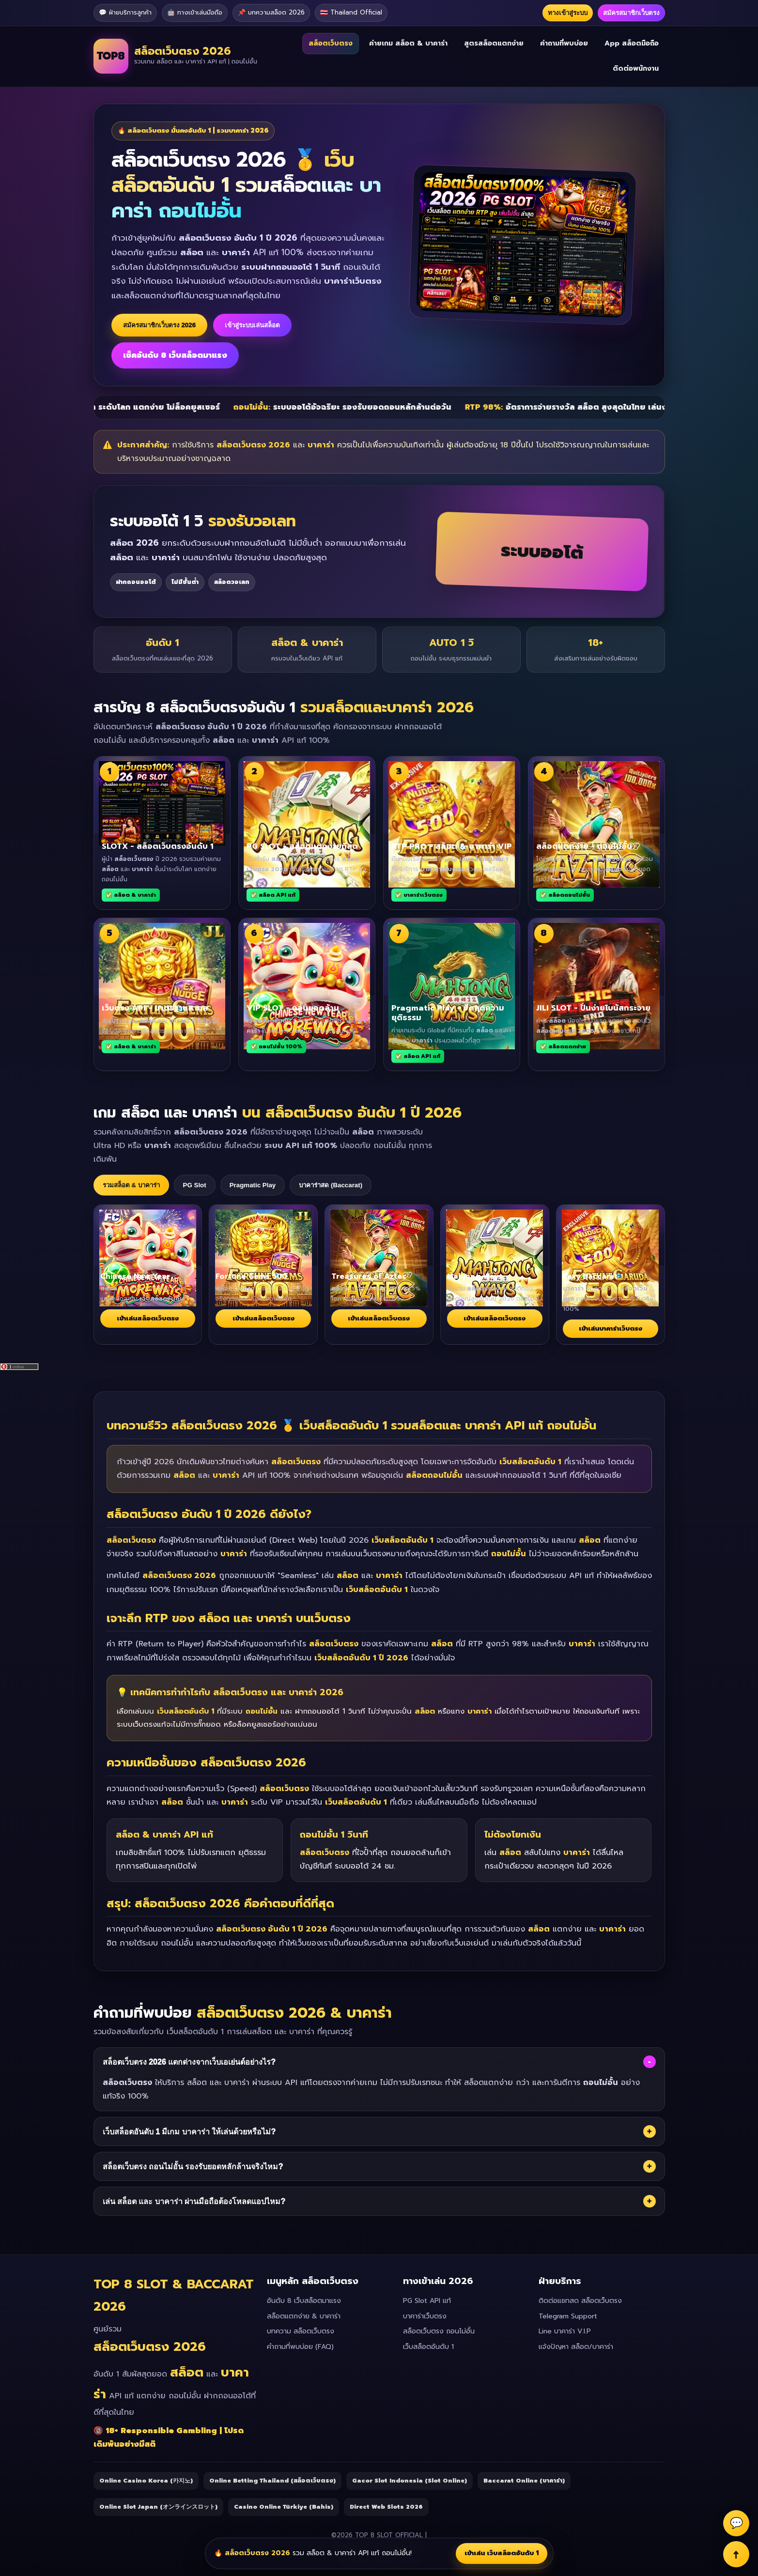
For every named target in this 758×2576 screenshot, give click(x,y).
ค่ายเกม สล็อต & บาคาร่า (408, 43)
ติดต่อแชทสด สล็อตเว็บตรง (580, 2301)
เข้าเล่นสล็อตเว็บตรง (148, 1318)
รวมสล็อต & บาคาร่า (131, 1185)
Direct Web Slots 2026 (386, 2506)
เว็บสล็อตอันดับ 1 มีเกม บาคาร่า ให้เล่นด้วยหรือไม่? (379, 2131)
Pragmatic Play (253, 1185)
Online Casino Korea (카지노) (146, 2480)
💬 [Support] (736, 2523)
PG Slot (194, 1185)
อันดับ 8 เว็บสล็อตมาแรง (304, 2301)
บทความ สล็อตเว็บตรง (300, 2331)
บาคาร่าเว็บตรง (425, 2316)
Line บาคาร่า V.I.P (565, 2331)
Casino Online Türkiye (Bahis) (283, 2506)
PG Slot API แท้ (427, 2301)
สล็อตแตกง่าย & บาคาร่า (303, 2316)
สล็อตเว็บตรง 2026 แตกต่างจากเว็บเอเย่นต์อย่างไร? (379, 2061)
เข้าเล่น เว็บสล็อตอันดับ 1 (501, 2553)
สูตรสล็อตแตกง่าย (494, 43)
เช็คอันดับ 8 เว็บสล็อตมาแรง (175, 355)
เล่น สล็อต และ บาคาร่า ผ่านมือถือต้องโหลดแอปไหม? (379, 2201)
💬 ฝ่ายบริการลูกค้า (125, 12)
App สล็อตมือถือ (631, 43)
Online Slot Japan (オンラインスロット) (158, 2506)
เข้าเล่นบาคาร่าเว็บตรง (610, 1328)
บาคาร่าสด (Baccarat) (330, 1185)
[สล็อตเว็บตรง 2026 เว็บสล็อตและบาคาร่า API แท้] (175, 56)
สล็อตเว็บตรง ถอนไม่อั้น (439, 2331)
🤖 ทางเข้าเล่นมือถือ (194, 12)
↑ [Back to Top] (736, 2554)
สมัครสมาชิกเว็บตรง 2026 (159, 325)
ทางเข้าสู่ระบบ (568, 12)
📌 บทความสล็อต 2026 (271, 12)
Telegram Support (568, 2316)
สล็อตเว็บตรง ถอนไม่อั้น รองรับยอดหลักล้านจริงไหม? (379, 2166)
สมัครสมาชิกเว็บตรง (631, 12)
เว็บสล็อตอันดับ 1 (428, 2347)
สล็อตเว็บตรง (331, 43)
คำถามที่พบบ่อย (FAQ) (300, 2347)
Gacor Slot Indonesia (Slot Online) (409, 2480)
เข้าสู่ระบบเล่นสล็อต (252, 325)
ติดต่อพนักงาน (636, 68)
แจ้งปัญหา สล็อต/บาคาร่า (576, 2347)
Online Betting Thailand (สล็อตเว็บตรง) (272, 2480)
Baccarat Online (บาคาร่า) (524, 2480)
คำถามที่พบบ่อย (564, 43)
